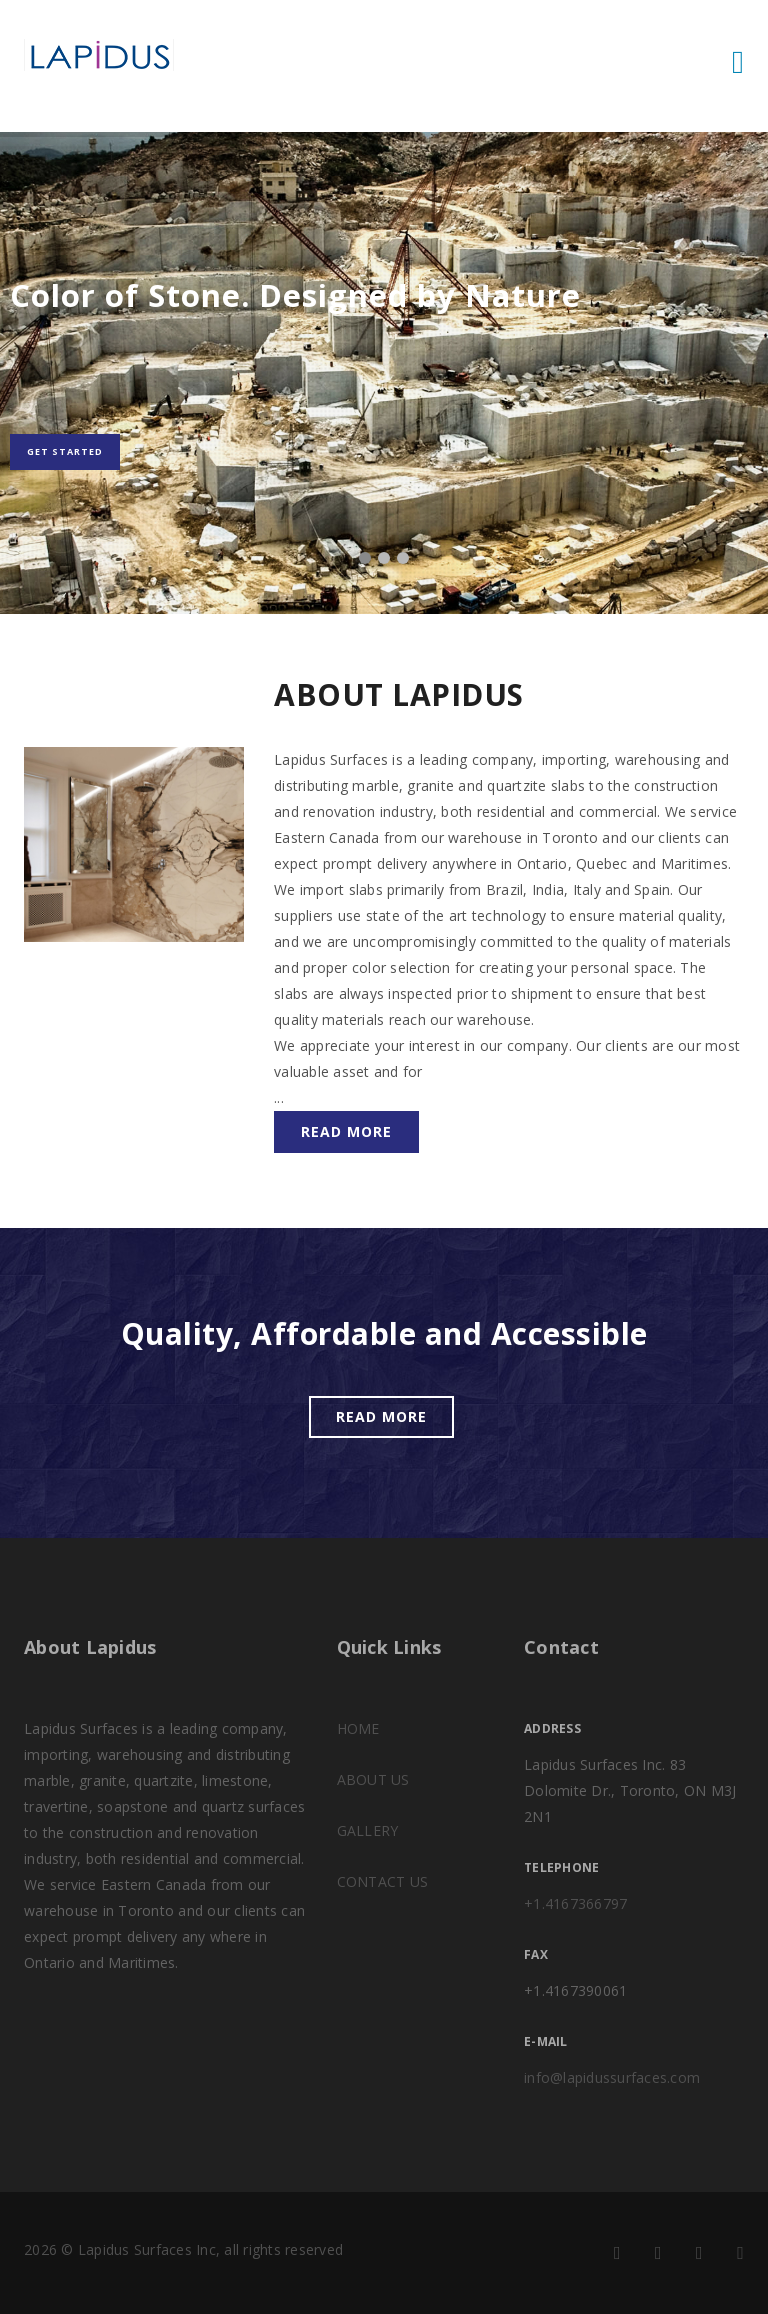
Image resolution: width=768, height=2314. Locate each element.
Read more (346, 1131)
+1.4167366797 (575, 1903)
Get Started (65, 451)
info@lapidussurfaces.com (612, 2077)
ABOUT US (373, 1779)
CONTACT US (383, 1881)
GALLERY (368, 1830)
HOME (358, 1728)
